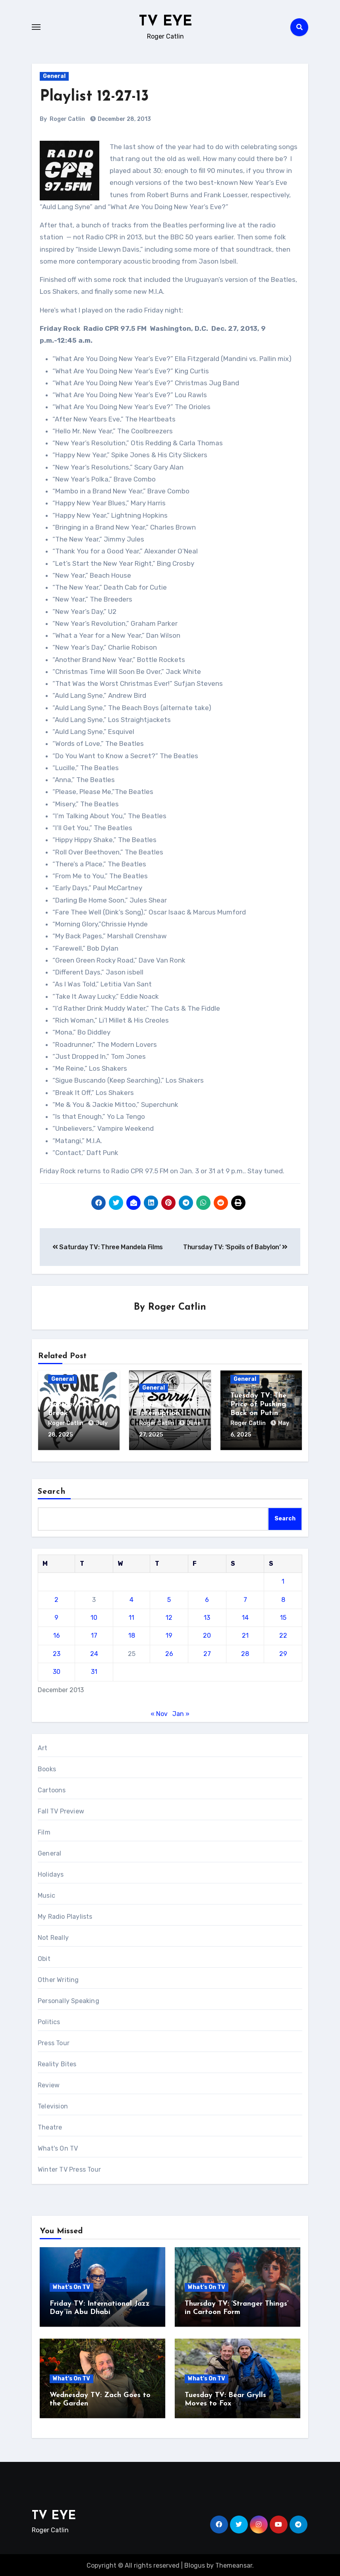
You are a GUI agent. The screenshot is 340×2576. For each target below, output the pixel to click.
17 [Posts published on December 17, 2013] (94, 1634)
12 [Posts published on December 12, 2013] (169, 1616)
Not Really (53, 1936)
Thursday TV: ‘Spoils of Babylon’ (235, 1247)
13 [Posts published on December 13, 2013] (207, 1616)
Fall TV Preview (61, 1809)
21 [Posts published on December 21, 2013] (245, 1634)
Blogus (194, 2564)
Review (49, 2083)
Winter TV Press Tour (69, 2168)
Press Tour (54, 2041)
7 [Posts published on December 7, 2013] (245, 1598)
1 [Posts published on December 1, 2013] (283, 1580)
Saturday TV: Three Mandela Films (107, 1247)
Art (43, 1746)
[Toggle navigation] (36, 27)
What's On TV (58, 2147)
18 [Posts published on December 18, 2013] (131, 1634)
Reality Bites (57, 2062)
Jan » (180, 1712)
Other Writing (58, 1978)
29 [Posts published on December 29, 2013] (283, 1652)
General (54, 76)
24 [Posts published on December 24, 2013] (94, 1652)
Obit (44, 1957)
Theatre (50, 2126)
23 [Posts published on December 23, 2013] (56, 1652)
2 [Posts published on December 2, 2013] (56, 1598)
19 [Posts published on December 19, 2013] (169, 1634)
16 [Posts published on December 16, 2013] (56, 1634)
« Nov (159, 1712)
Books (47, 1767)
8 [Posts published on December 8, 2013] (283, 1598)
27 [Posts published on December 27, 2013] (207, 1652)
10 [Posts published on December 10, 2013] (94, 1616)
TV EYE (165, 21)
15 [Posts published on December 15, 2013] (283, 1616)
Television (53, 2104)
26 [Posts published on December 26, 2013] (169, 1652)
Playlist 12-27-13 (94, 97)
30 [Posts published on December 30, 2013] (56, 1670)
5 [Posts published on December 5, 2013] (169, 1598)
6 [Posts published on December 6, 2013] (207, 1598)
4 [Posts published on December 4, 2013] (131, 1598)
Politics (49, 2020)
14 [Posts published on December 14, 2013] (245, 1616)
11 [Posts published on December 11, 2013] (131, 1616)
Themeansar (233, 2564)
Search (52, 1490)
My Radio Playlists (65, 1915)
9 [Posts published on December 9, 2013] (56, 1616)
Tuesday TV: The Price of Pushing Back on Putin (258, 1404)
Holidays (51, 1873)
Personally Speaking (68, 1999)
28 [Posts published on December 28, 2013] (245, 1652)
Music (46, 1894)
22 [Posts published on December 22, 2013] (283, 1634)
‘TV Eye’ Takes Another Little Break (72, 1404)
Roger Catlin (67, 119)
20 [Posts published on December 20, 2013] (207, 1634)
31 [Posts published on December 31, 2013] (94, 1670)
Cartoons (52, 1788)
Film (44, 1830)
